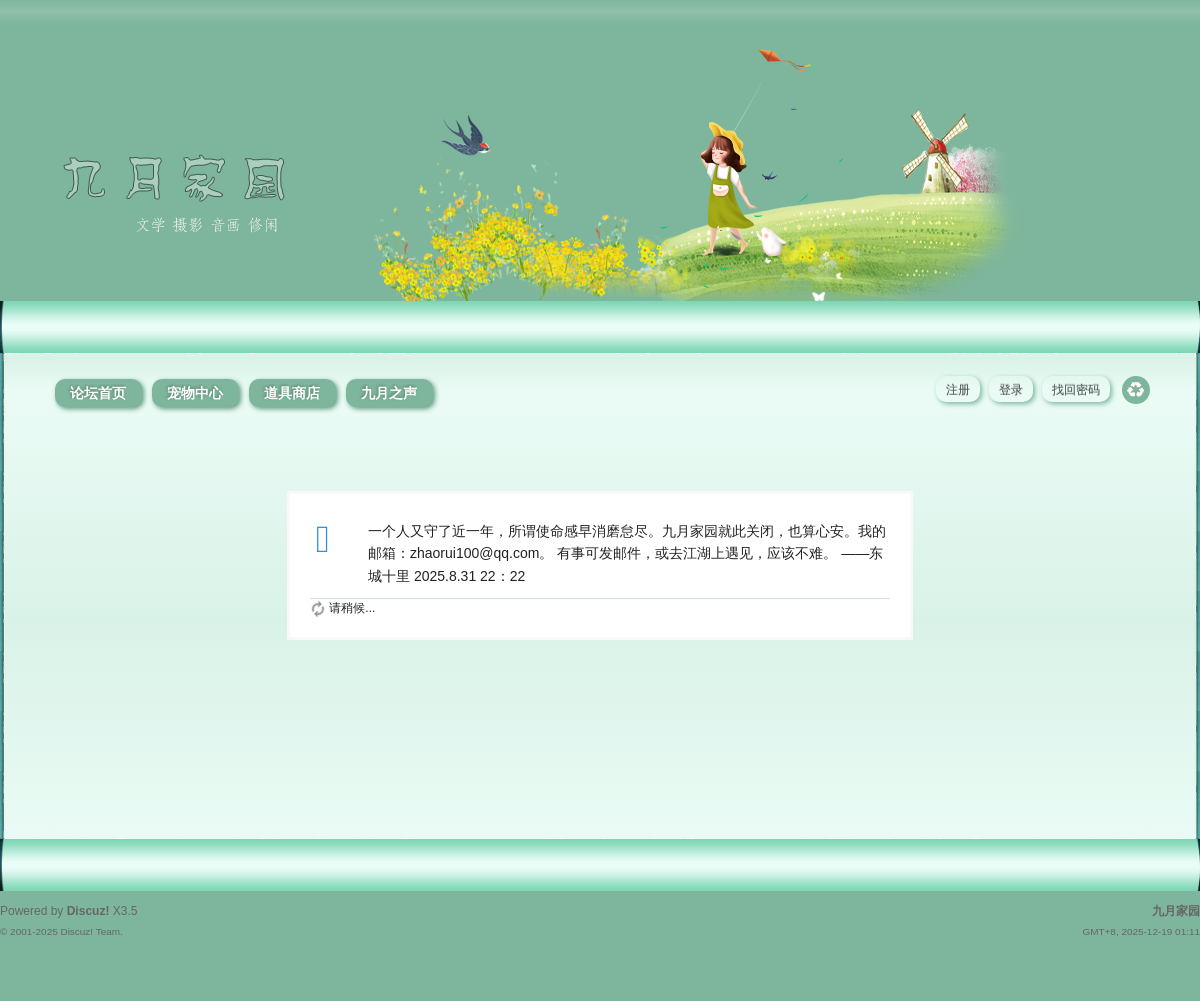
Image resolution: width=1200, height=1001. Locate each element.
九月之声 (389, 393)
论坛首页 (98, 393)
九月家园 (1176, 911)
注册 (958, 390)
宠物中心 (195, 393)
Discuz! (88, 911)
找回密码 (1076, 390)
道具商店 (292, 393)
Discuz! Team (90, 931)
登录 (1011, 390)
